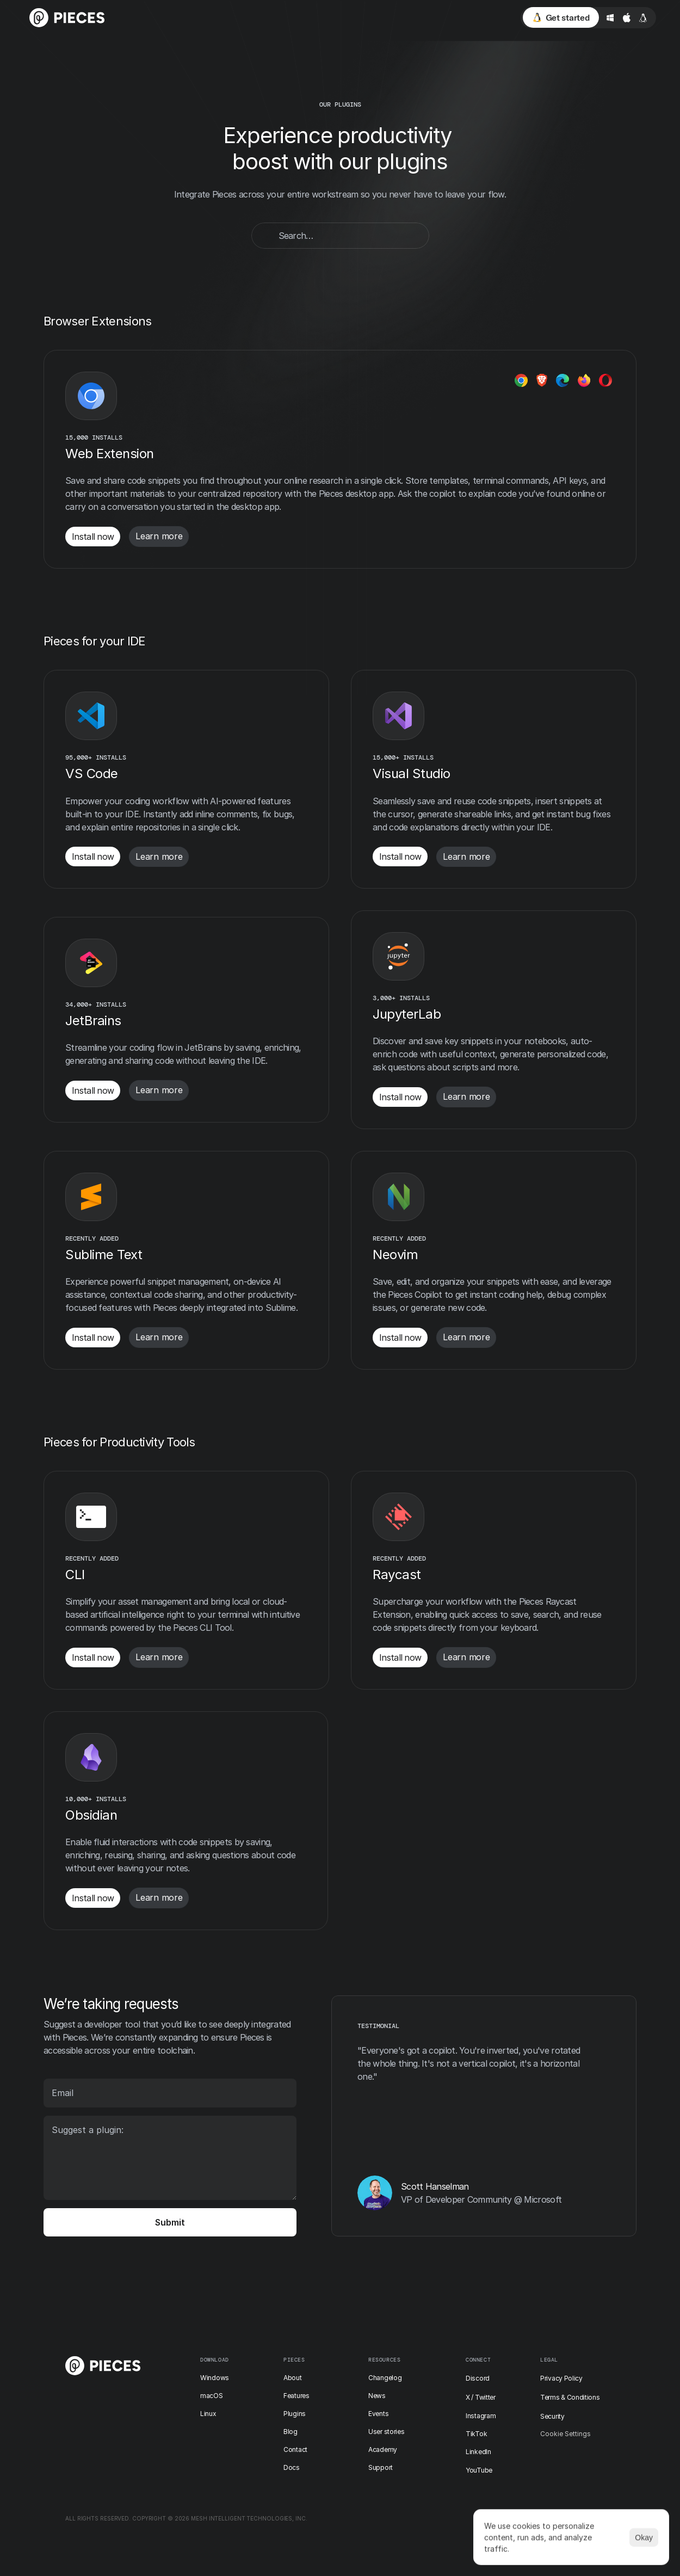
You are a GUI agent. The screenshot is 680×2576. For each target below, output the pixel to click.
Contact (295, 2449)
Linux (208, 2413)
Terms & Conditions (570, 2397)
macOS (211, 2396)
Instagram (481, 2416)
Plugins (294, 2413)
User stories (386, 2431)
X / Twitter (481, 2397)
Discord (478, 2378)
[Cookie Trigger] (565, 2434)
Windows (214, 2378)
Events (378, 2413)
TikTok (476, 2434)
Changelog (384, 2378)
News (377, 2396)
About (292, 2378)
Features (296, 2396)
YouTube (479, 2470)
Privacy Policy (561, 2378)
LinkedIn (478, 2452)
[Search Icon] (340, 236)
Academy (382, 2449)
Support (380, 2467)
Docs (291, 2467)
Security (552, 2416)
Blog (290, 2431)
